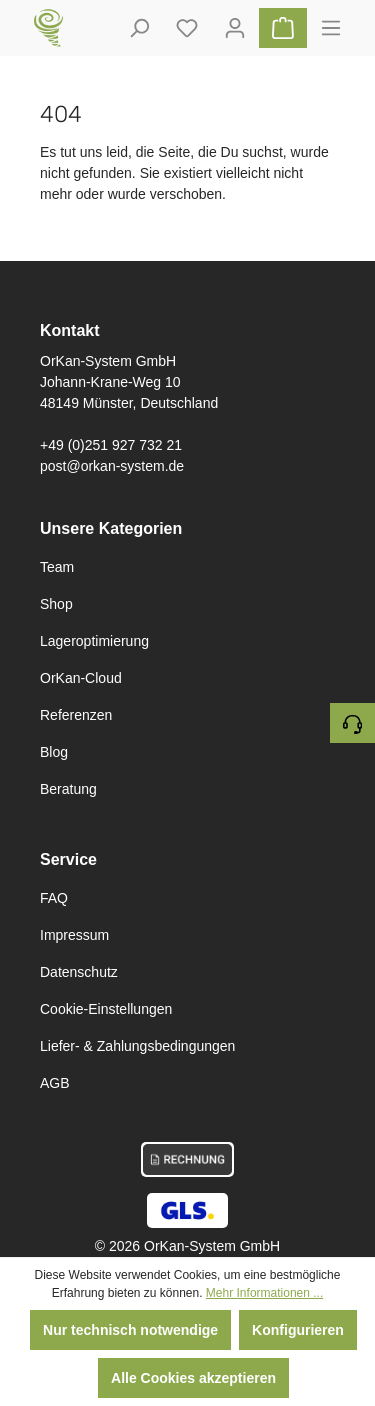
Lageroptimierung (94, 641)
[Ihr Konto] (235, 28)
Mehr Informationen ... (264, 1293)
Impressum (74, 935)
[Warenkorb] (283, 28)
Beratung (68, 789)
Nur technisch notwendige (130, 1330)
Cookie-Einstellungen (106, 1009)
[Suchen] (139, 28)
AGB (55, 1083)
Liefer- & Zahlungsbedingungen (137, 1046)
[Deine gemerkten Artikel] (187, 28)
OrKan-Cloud (81, 678)
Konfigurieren (298, 1330)
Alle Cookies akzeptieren (193, 1378)
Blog (54, 752)
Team (57, 567)
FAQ (54, 898)
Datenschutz (79, 972)
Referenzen (76, 715)
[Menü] (331, 28)
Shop (56, 604)
